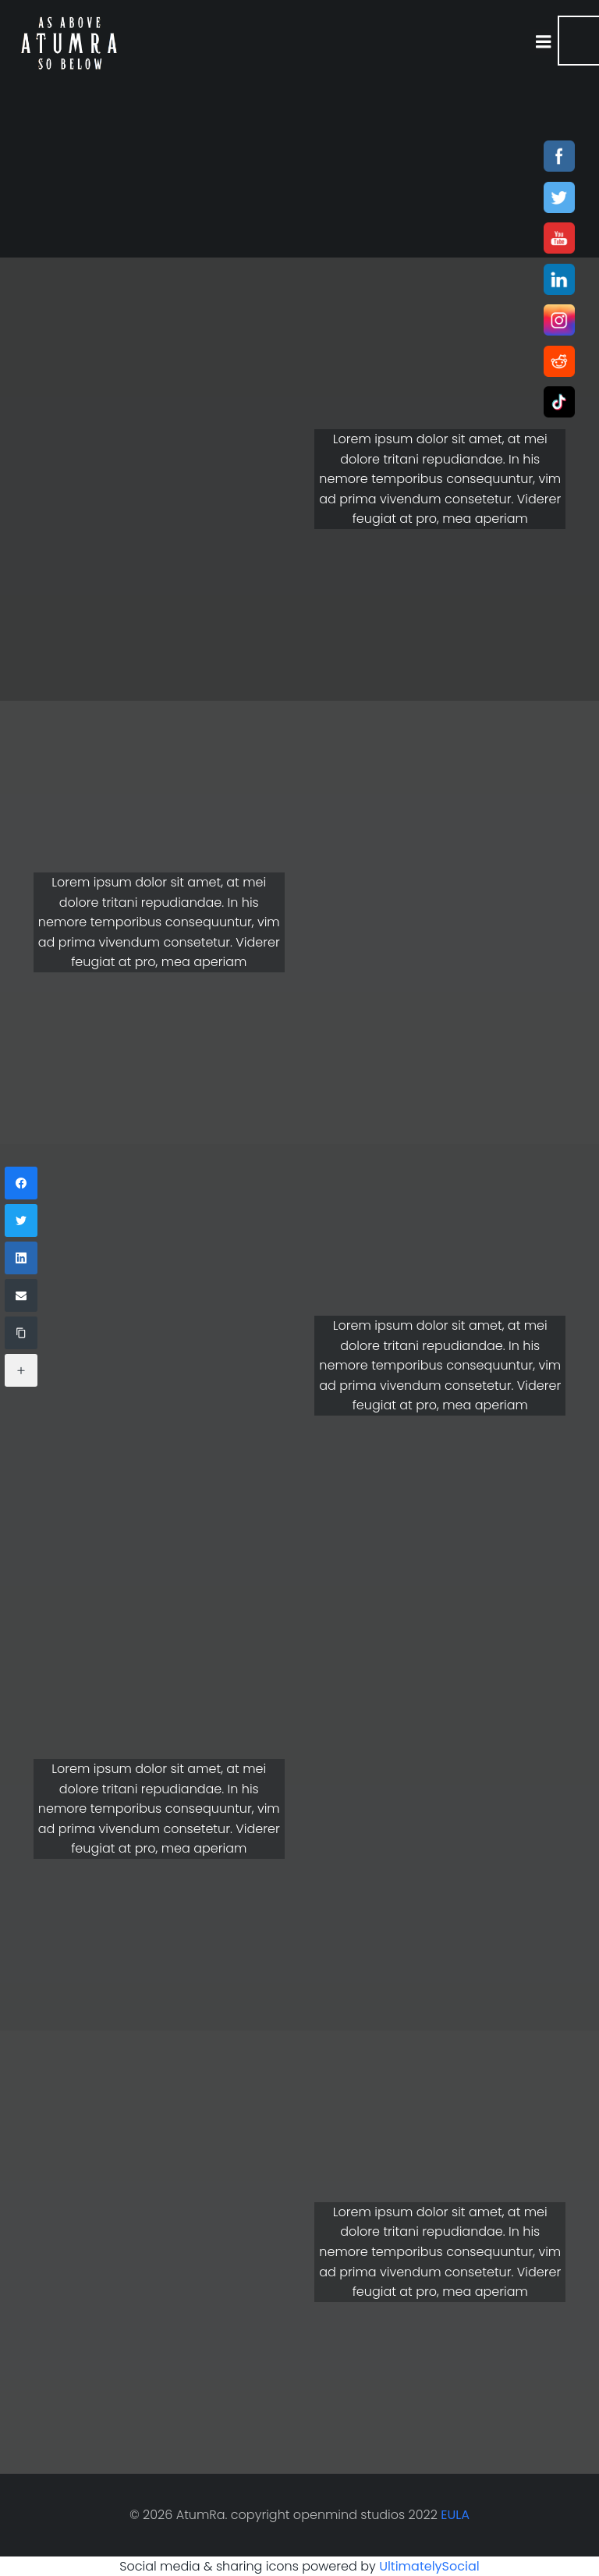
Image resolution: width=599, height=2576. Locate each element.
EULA (455, 2515)
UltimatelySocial (429, 2565)
